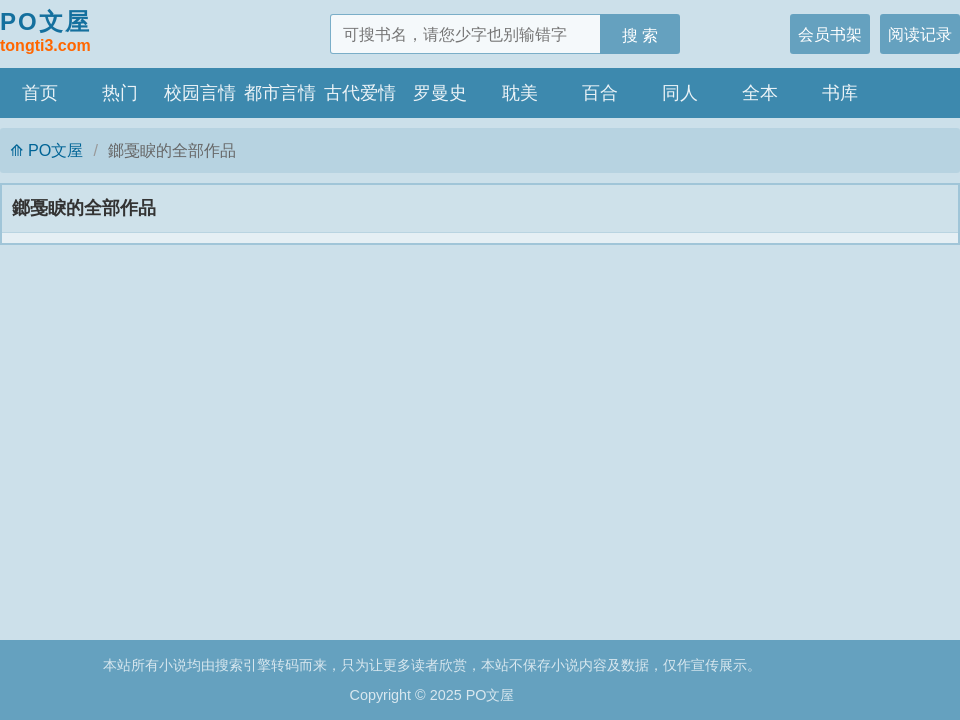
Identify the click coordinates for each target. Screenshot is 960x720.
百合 (600, 93)
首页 (40, 93)
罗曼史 (440, 93)
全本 (760, 93)
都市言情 (280, 93)
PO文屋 (45, 33)
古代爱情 (360, 93)
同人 (680, 93)
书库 (840, 93)
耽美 (520, 93)
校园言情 (200, 93)
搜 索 (640, 35)
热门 (120, 93)
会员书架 (830, 34)
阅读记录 (920, 34)
